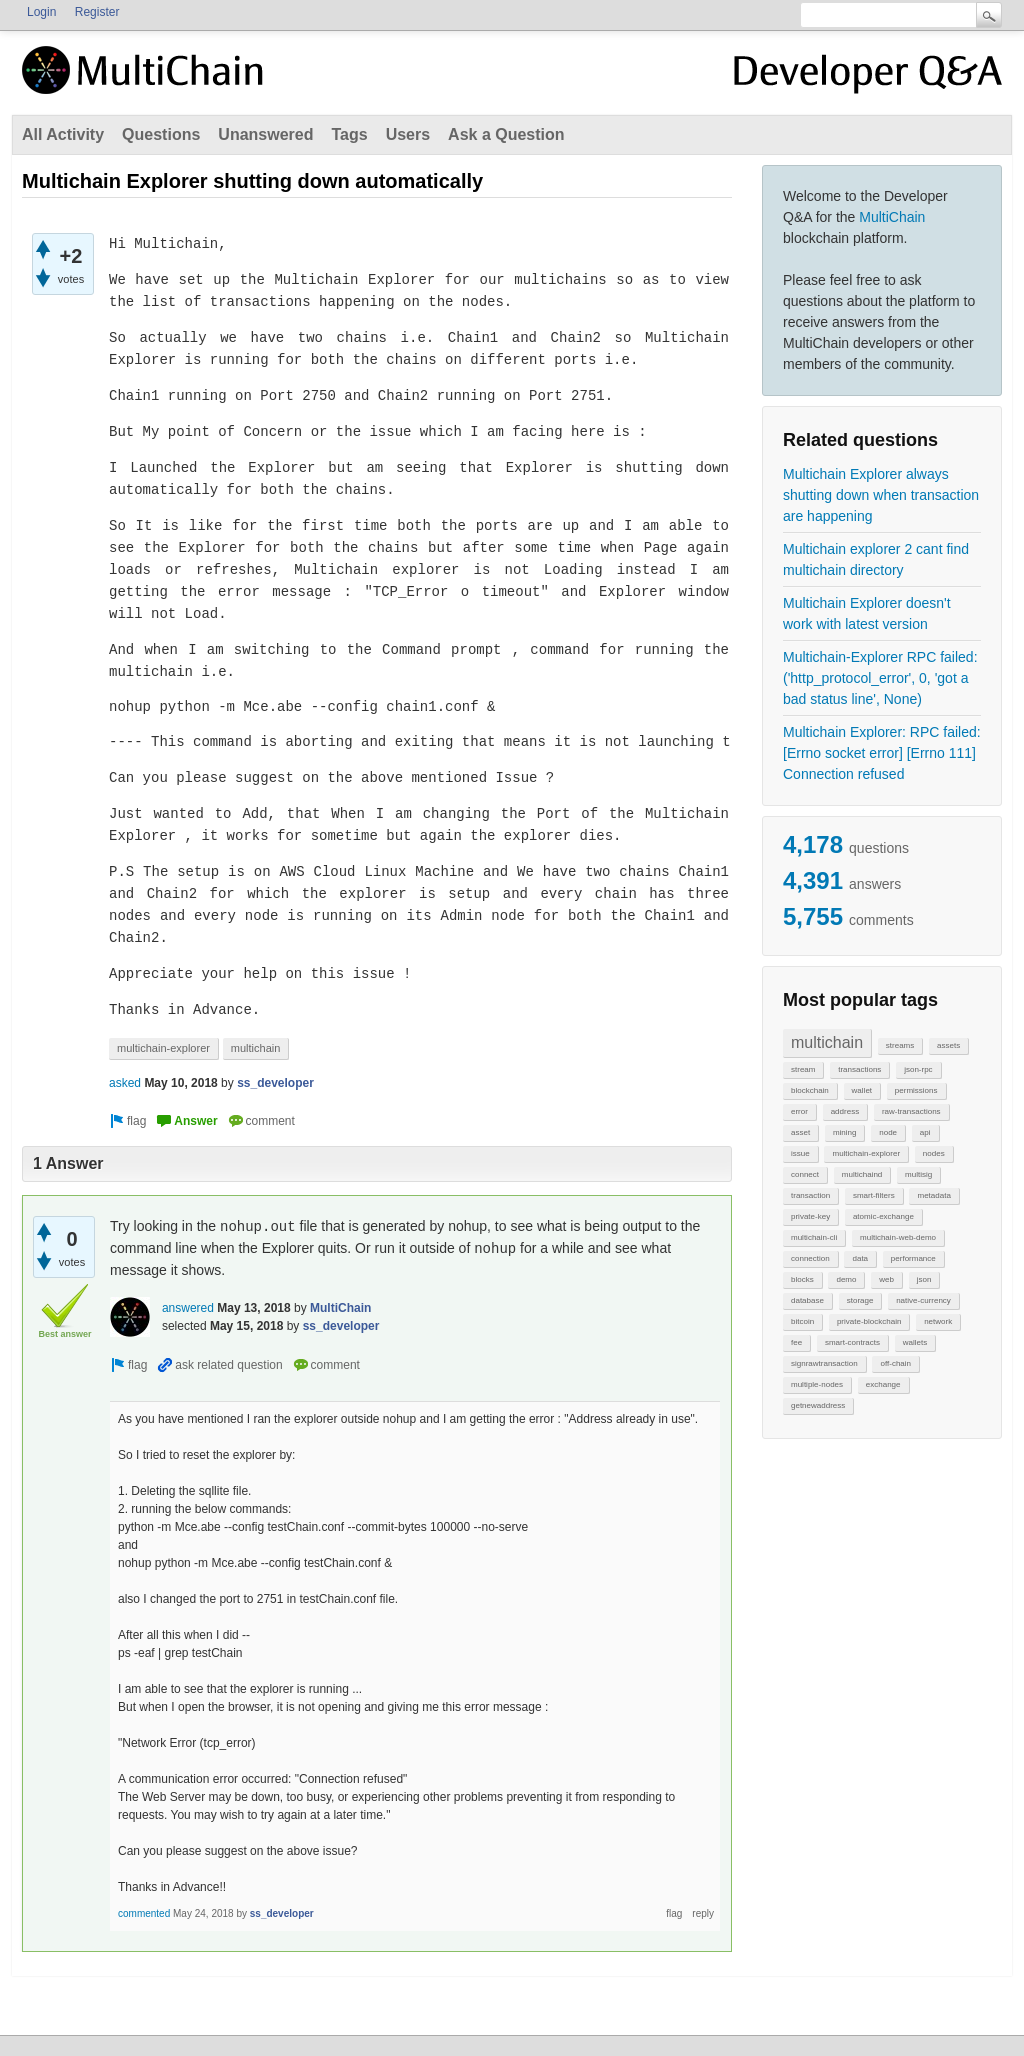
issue (800, 1153)
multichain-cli (814, 1237)
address (845, 1111)
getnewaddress (818, 1405)
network (938, 1321)
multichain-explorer (866, 1153)
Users (408, 134)
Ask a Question (506, 134)
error (799, 1111)
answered (188, 1308)
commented (144, 1913)
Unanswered (265, 134)
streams (900, 1045)
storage (860, 1300)
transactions (859, 1069)
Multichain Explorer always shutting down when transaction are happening (881, 495)
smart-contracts (852, 1342)
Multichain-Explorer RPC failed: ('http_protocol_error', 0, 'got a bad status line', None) (880, 678)
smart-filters (874, 1195)
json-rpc (918, 1069)
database (807, 1300)
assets (948, 1045)
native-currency (923, 1300)
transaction (810, 1195)
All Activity (63, 134)
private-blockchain (869, 1321)
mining (845, 1132)
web (886, 1279)
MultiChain (892, 217)
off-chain (895, 1363)
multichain (827, 1042)
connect (805, 1174)
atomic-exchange (883, 1216)
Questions (161, 134)
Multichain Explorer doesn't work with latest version (867, 613)
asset (800, 1132)
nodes (934, 1153)
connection (810, 1258)
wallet (862, 1090)
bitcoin (802, 1321)
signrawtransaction (824, 1363)
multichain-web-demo (898, 1237)
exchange (883, 1384)
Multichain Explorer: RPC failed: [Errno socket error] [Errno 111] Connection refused (882, 753)
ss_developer (275, 1083)
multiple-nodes (817, 1384)
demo (846, 1279)
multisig (918, 1174)
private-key (810, 1216)
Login (41, 12)
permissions (916, 1090)
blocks (802, 1279)
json (924, 1279)
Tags (349, 134)
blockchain (810, 1090)
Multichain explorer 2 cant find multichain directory (876, 559)
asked (125, 1083)
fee (796, 1342)
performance (913, 1258)
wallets (915, 1342)
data (860, 1258)
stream (803, 1069)
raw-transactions (911, 1111)
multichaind (862, 1174)
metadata (933, 1195)
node (888, 1132)
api (925, 1132)
